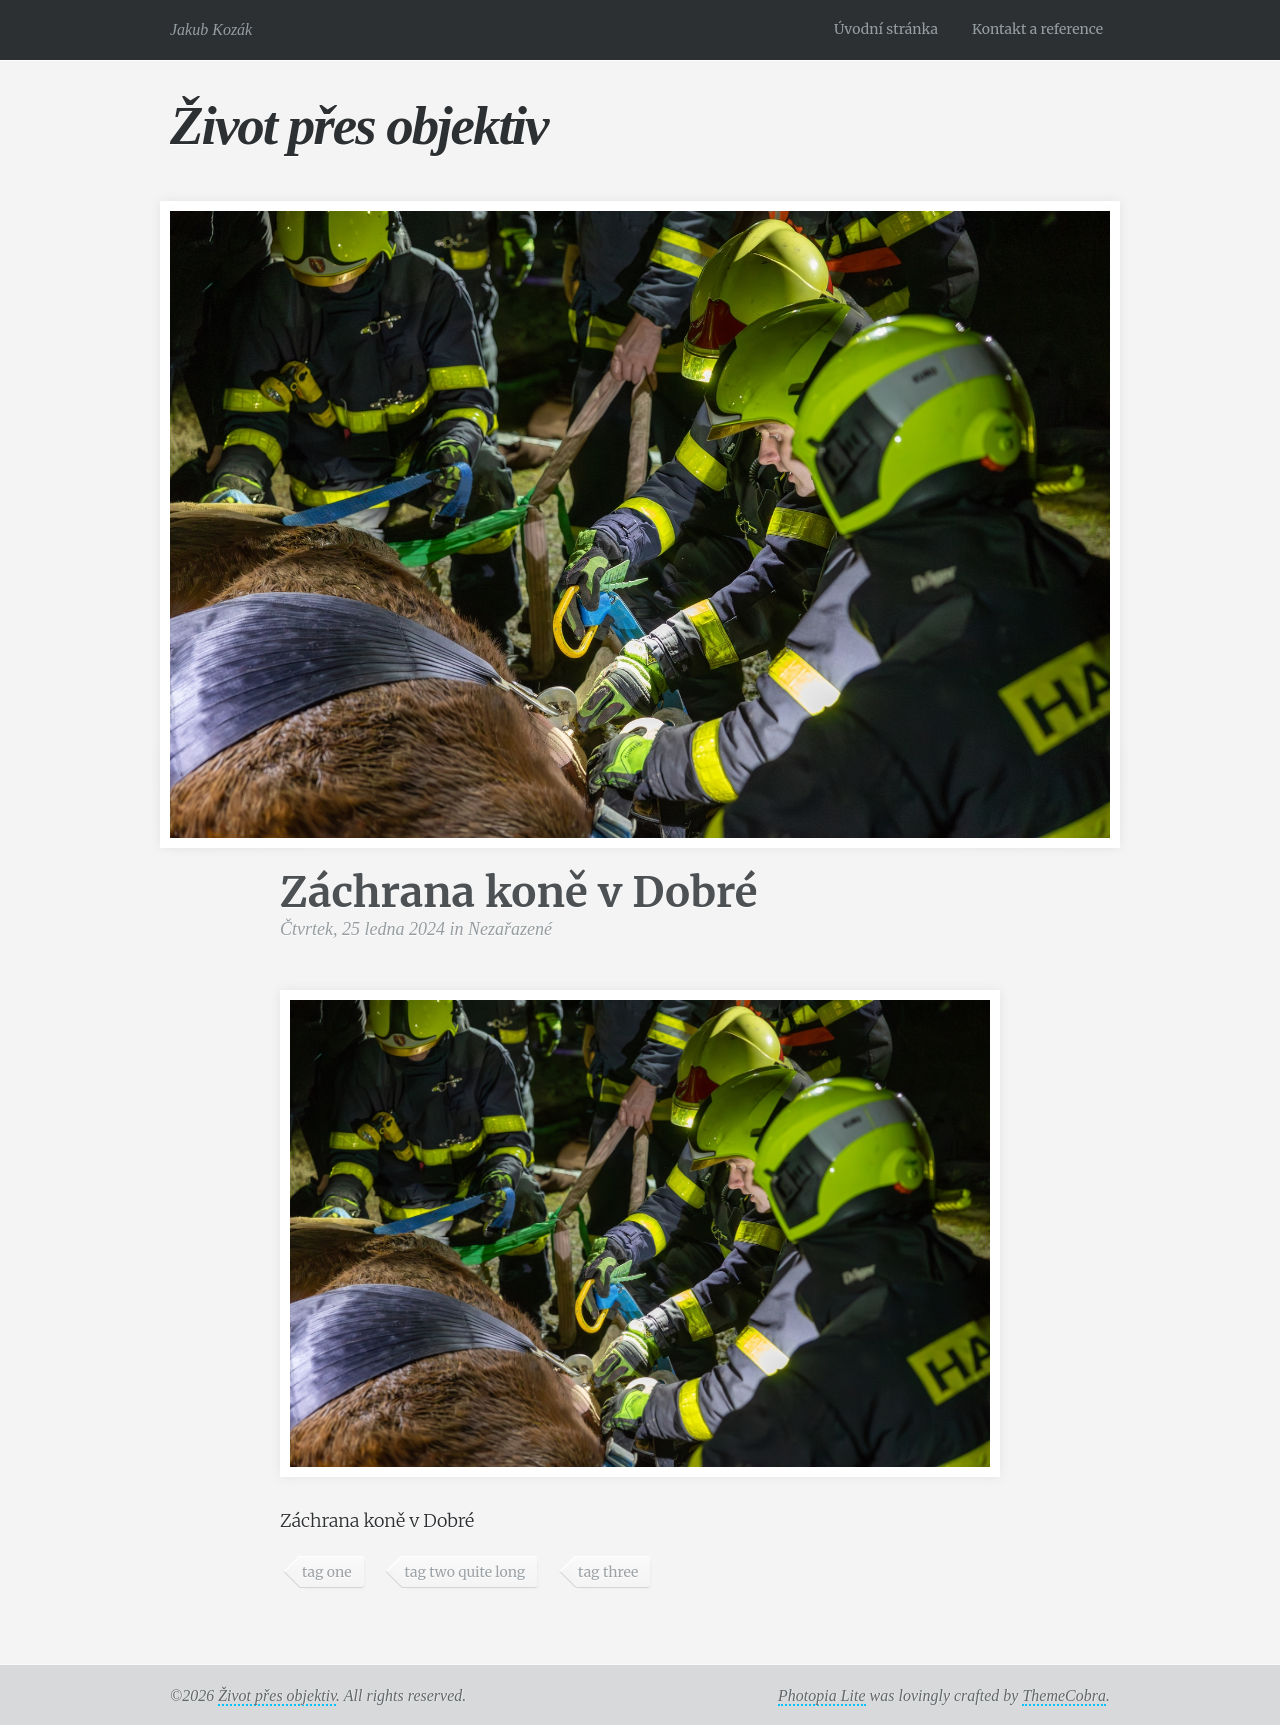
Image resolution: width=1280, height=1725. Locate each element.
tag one (327, 1572)
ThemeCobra (1064, 1695)
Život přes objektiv (358, 125)
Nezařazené (510, 929)
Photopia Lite (822, 1695)
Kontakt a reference (1037, 29)
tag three (608, 1572)
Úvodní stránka (886, 29)
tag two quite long (464, 1572)
